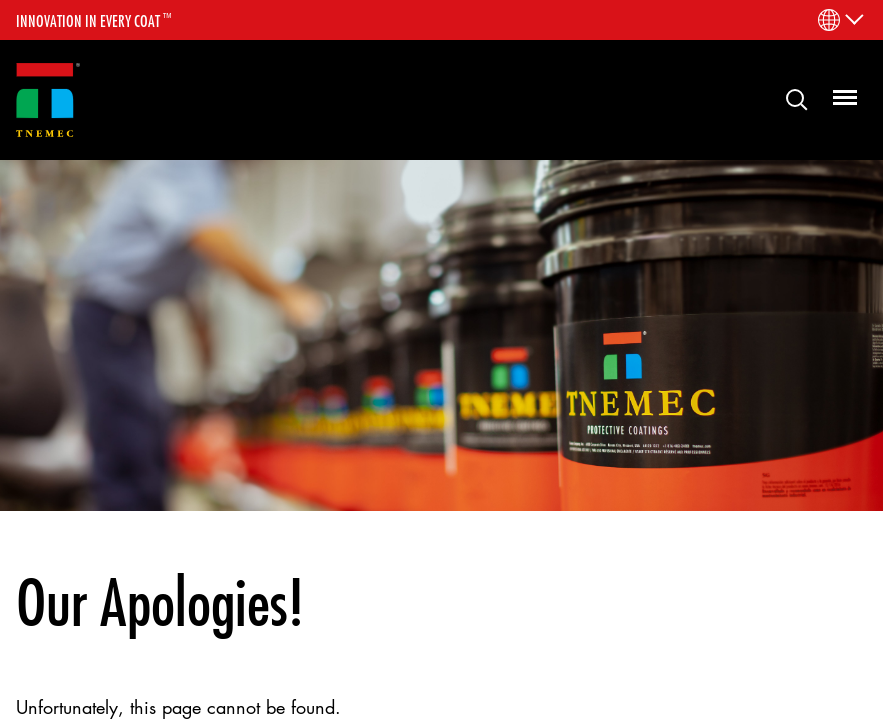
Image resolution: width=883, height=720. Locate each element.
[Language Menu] (839, 20)
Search (789, 98)
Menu (837, 93)
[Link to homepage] (48, 100)
